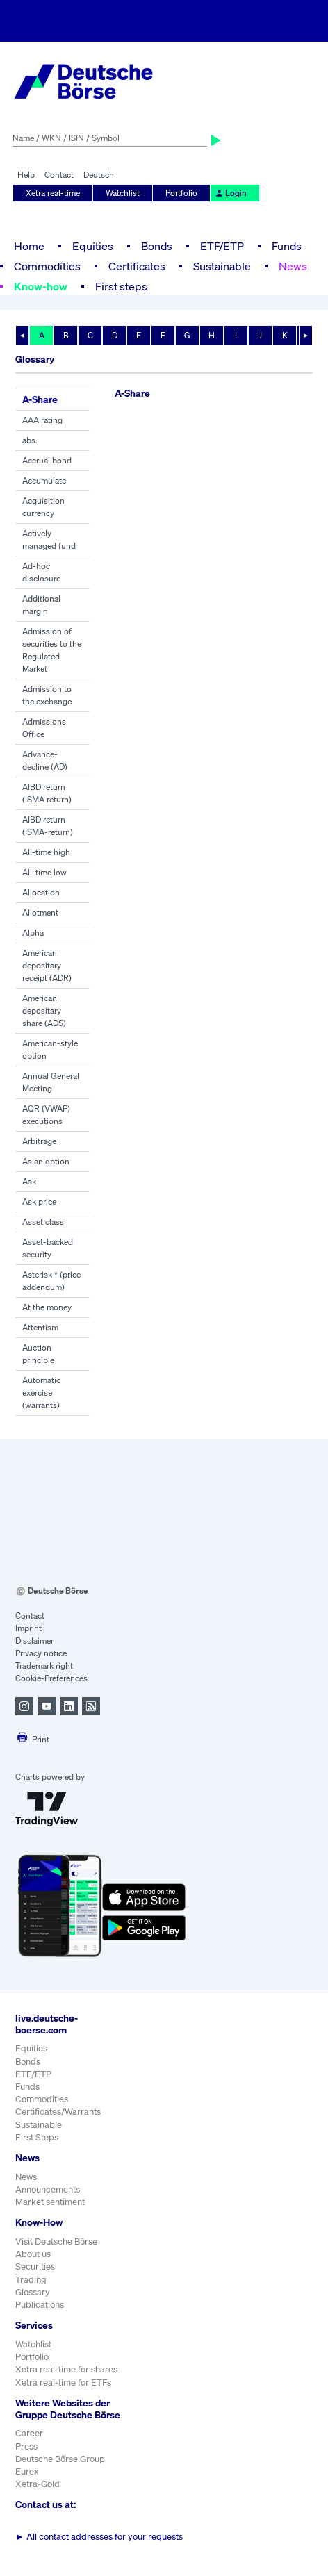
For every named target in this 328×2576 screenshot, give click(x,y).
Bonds (156, 246)
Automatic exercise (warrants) (41, 1392)
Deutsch (98, 175)
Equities (92, 246)
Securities (35, 2266)
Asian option (45, 1161)
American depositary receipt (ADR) (47, 965)
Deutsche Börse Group (60, 2459)
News (293, 266)
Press (26, 2446)
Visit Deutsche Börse (56, 2241)
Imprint (28, 1628)
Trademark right (44, 1665)
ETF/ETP (222, 246)
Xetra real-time (53, 193)
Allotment (40, 912)
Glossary (32, 2292)
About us (33, 2254)
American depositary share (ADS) (44, 1010)
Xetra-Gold (37, 2484)
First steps (121, 286)
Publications (39, 2305)
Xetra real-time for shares (66, 2369)
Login (231, 193)
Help (26, 175)
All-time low (44, 872)
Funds (287, 246)
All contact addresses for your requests (99, 2537)
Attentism (40, 1327)
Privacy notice (41, 1653)
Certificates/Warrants (58, 2111)
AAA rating (42, 420)
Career (29, 2433)
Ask (29, 1181)
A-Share (40, 399)
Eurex (27, 2471)
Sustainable (222, 266)
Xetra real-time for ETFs (63, 2382)
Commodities (47, 266)
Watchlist (123, 193)
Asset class (43, 1221)
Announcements (47, 2189)
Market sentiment (50, 2202)
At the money (47, 1307)
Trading (31, 2280)
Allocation (41, 892)
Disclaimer (34, 1640)
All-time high (46, 852)
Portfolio (181, 193)
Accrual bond (47, 460)
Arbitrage (39, 1141)
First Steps (36, 2137)
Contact (59, 175)
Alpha (33, 932)
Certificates (136, 266)
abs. (30, 440)
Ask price (39, 1201)
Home (29, 246)
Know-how (40, 286)
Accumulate (44, 480)
